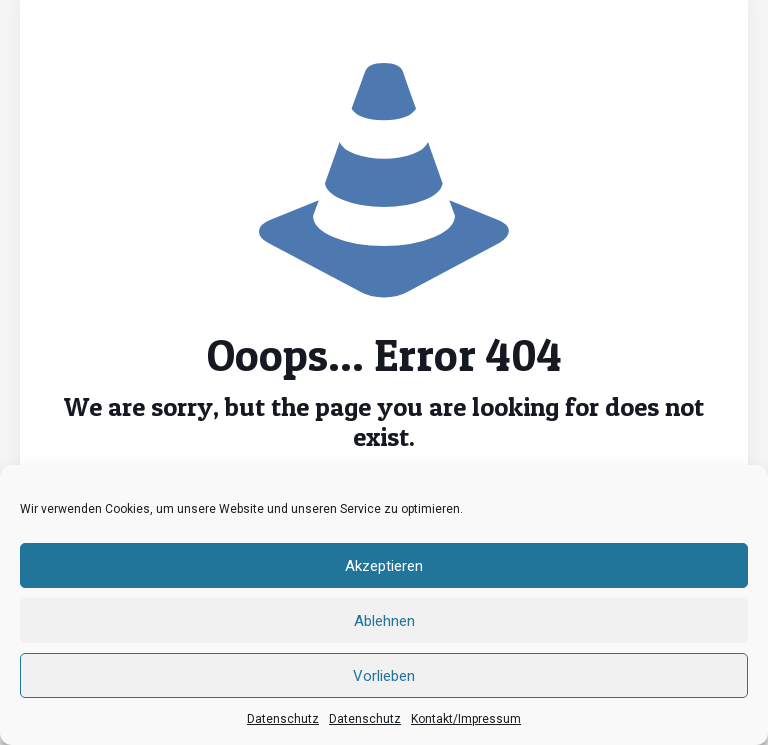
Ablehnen (384, 621)
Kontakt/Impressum (466, 719)
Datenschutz (283, 719)
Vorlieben (384, 676)
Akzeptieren (384, 566)
